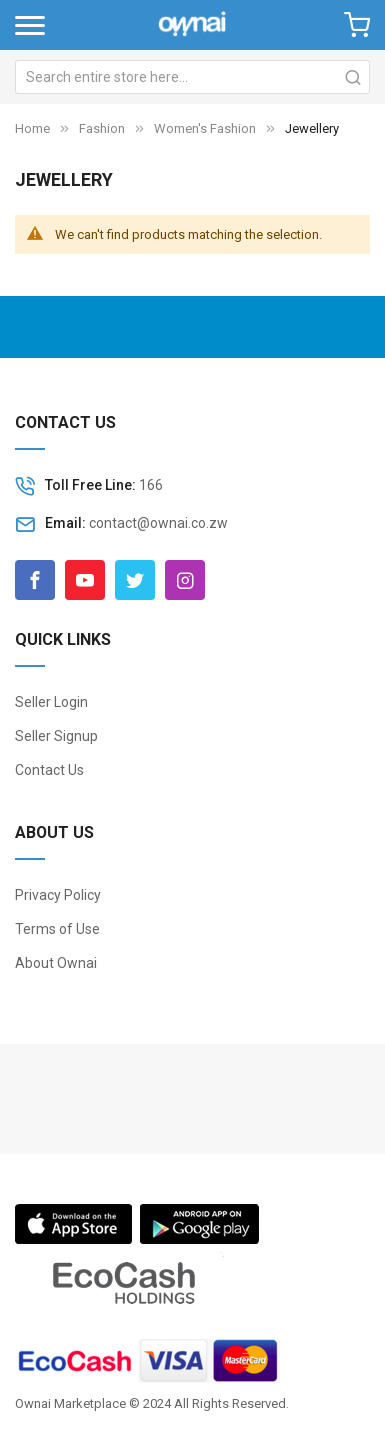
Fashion (103, 128)
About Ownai (56, 963)
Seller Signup (56, 736)
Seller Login (51, 702)
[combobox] (192, 77)
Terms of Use (57, 929)
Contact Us (49, 770)
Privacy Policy (58, 895)
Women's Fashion (205, 128)
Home (32, 128)
